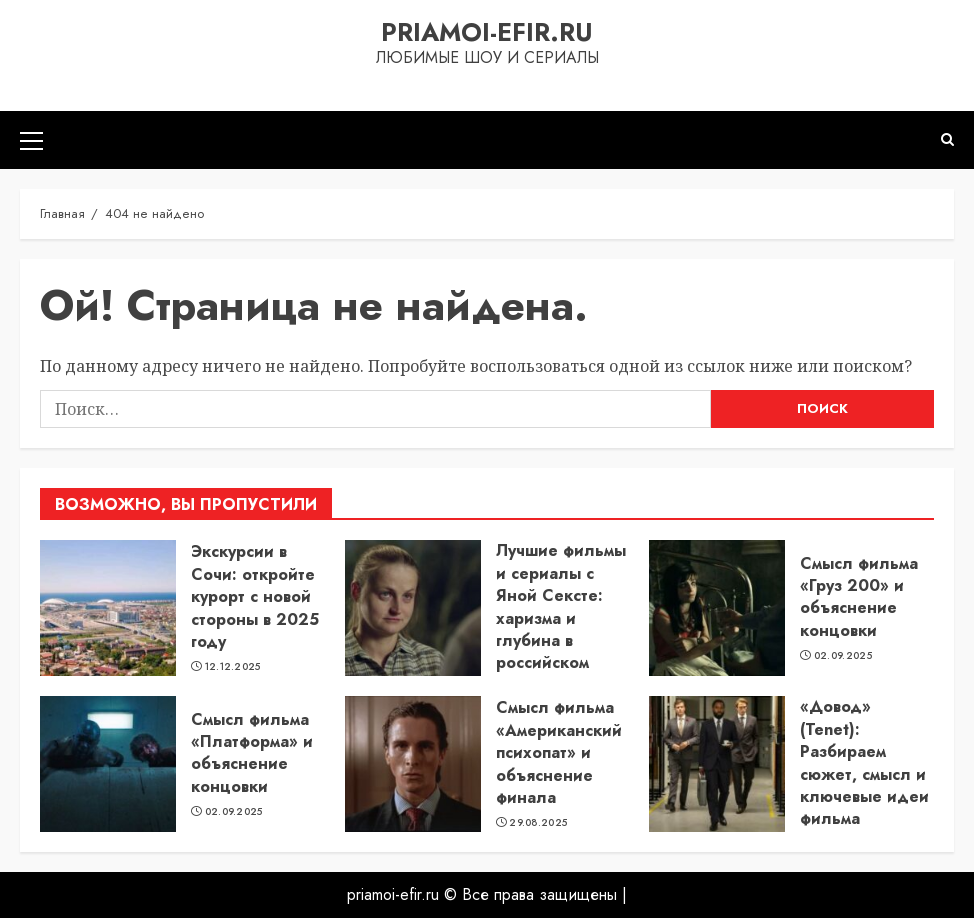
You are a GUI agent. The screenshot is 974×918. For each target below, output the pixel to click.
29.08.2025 (538, 823)
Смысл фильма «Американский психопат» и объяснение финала (559, 752)
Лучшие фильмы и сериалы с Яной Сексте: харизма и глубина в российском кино (561, 617)
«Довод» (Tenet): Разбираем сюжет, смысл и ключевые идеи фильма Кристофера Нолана (864, 785)
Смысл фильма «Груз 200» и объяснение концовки (859, 597)
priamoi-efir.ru (487, 32)
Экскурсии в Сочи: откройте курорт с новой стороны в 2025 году (255, 596)
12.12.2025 (233, 667)
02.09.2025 (843, 656)
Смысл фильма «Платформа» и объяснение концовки (252, 753)
